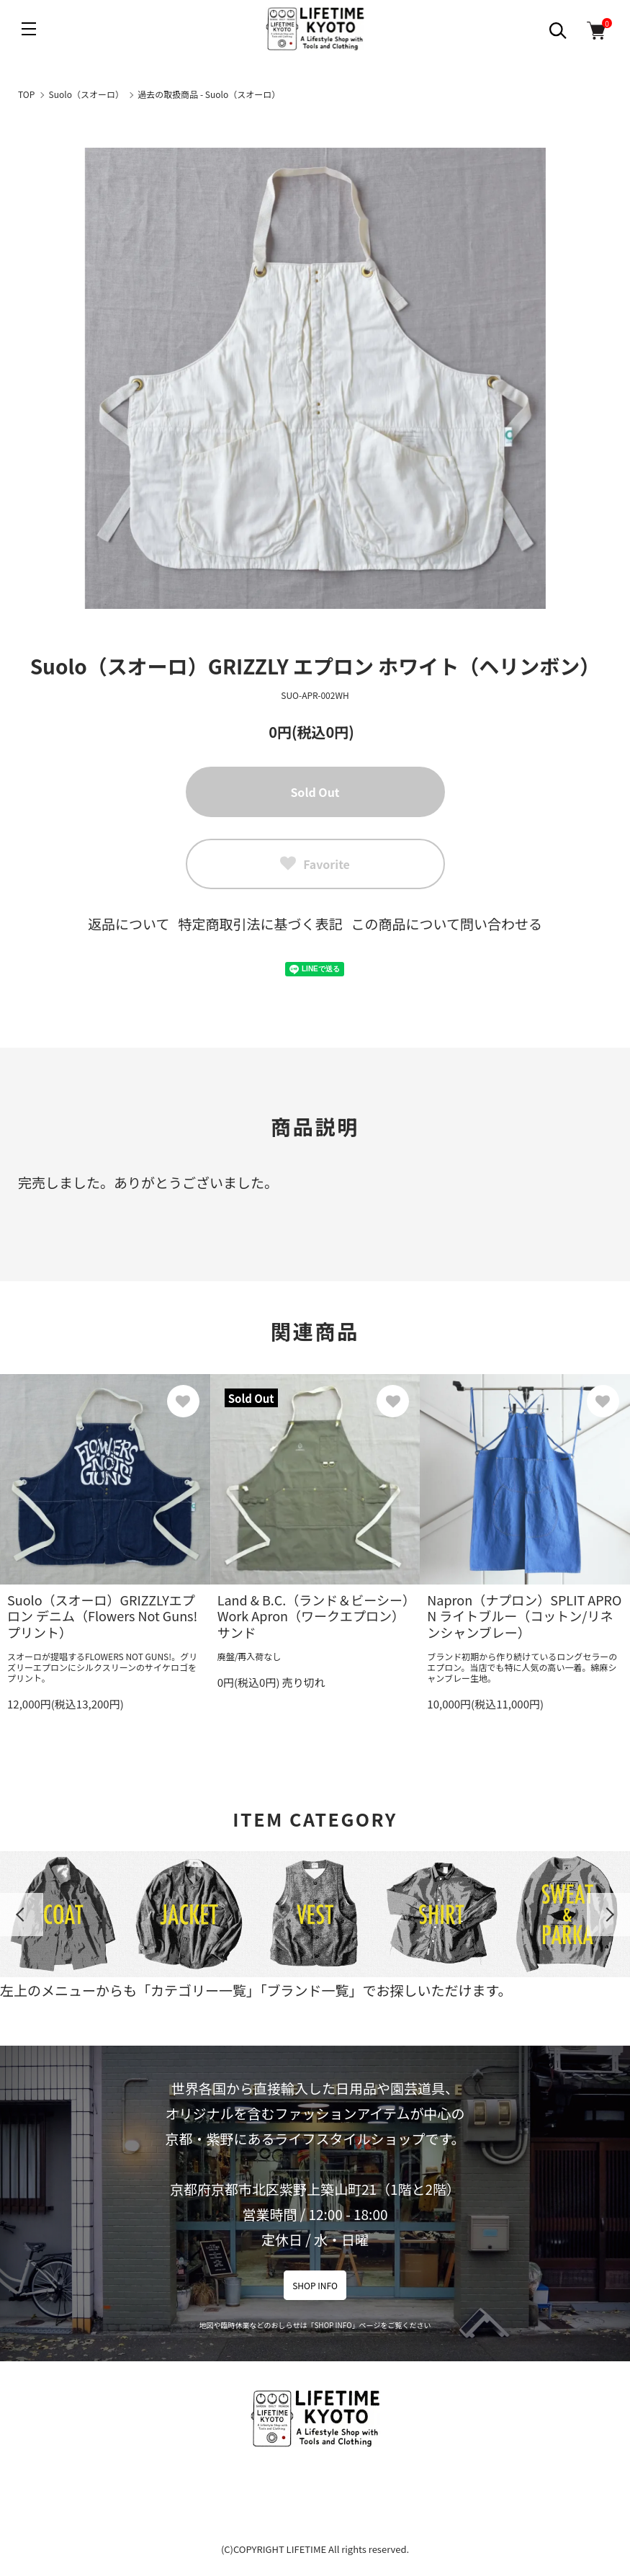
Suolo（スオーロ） (86, 94)
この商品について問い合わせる (446, 923)
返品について (128, 923)
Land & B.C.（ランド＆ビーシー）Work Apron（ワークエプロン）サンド (313, 1615)
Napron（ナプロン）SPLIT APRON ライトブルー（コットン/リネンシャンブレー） (524, 1615)
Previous (21, 1914)
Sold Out (314, 792)
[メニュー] (29, 29)
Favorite (315, 864)
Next (608, 1914)
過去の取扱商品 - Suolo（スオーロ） (209, 94)
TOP (26, 94)
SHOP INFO (315, 2285)
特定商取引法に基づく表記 (260, 923)
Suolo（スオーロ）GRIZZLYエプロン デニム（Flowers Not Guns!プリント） (102, 1615)
